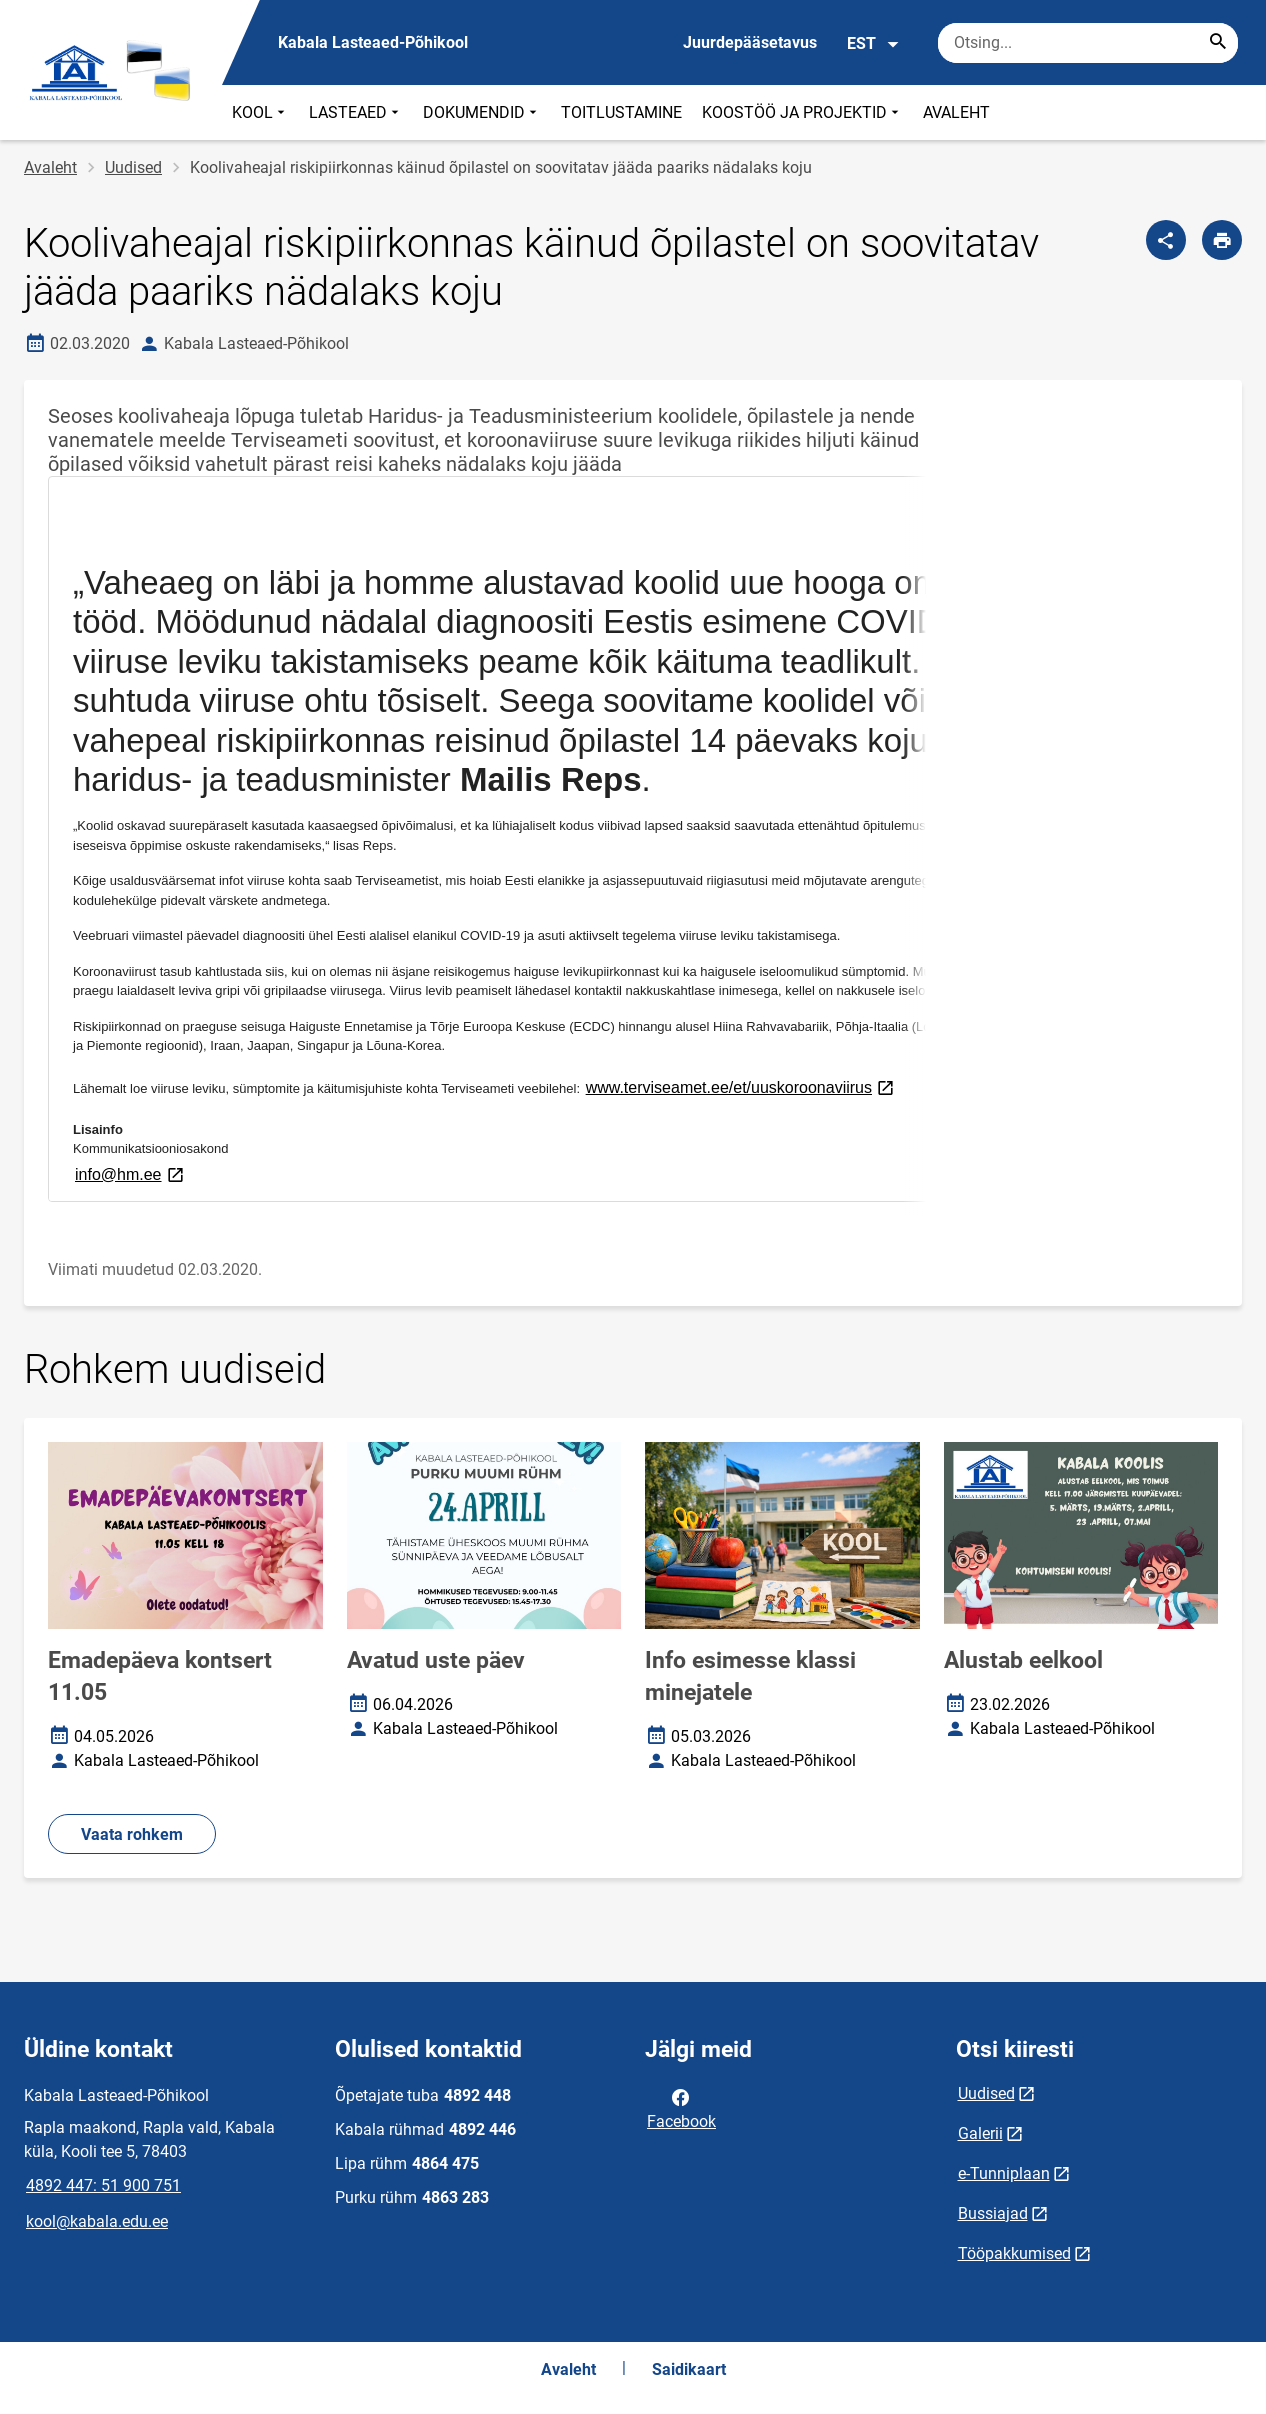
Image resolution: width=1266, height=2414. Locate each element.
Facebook (681, 2108)
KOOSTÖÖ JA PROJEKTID (802, 112)
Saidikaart (689, 2369)
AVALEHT (956, 112)
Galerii (980, 2133)
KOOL (260, 112)
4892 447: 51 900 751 (103, 2185)
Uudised (133, 167)
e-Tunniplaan (1004, 2173)
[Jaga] (1166, 240)
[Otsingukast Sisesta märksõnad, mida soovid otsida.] (1088, 43)
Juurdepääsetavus (750, 42)
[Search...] (1218, 43)
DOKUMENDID (482, 112)
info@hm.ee (131, 1173)
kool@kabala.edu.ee (97, 2221)
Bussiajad (993, 2213)
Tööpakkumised (1014, 2253)
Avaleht (50, 167)
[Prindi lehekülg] (1222, 240)
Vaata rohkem (132, 1834)
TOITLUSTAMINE (621, 112)
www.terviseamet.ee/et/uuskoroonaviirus (741, 1086)
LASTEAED (356, 112)
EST (873, 44)
